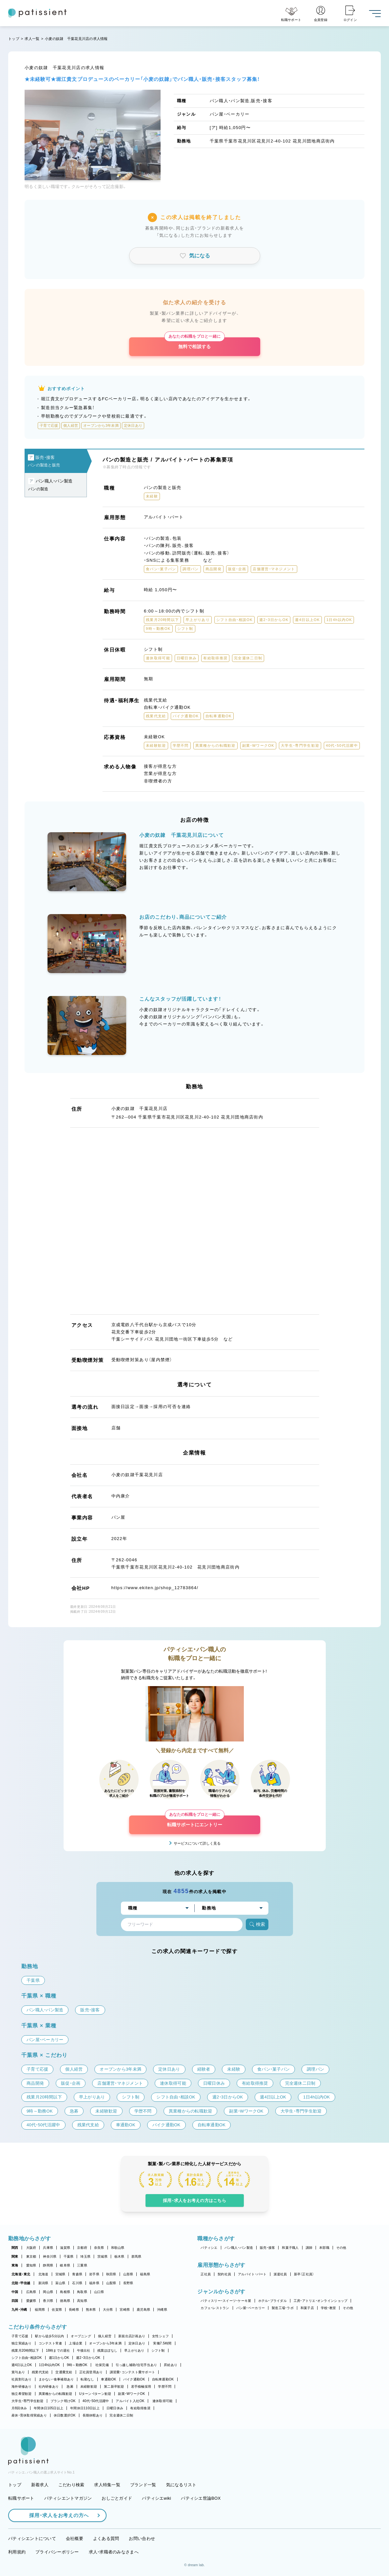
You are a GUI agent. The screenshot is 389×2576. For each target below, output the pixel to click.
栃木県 (119, 2256)
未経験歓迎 (88, 2386)
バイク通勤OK (134, 2379)
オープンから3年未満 (105, 2343)
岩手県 (94, 2274)
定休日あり (136, 2343)
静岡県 (48, 2265)
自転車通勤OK (163, 2379)
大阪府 (31, 2247)
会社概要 (74, 2538)
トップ (13, 39)
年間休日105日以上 (48, 2408)
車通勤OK (108, 2379)
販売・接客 (267, 2247)
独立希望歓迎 (21, 2394)
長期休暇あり (93, 2415)
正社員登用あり (91, 2372)
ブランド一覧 (143, 2484)
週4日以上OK (21, 2365)
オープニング (81, 2336)
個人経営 (104, 2336)
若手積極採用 (141, 2386)
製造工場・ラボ (283, 2308)
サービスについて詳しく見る (197, 1843)
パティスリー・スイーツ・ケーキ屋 (226, 2301)
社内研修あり (49, 2386)
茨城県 (102, 2256)
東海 (14, 2265)
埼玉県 (85, 2256)
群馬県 (136, 2256)
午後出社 (83, 2350)
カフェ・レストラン (215, 2308)
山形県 (128, 2274)
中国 (14, 2292)
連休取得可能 (162, 2401)
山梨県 (111, 2283)
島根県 (65, 2292)
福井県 (94, 2283)
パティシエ (209, 2247)
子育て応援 (19, 2336)
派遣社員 (280, 2274)
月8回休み (19, 2408)
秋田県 (111, 2274)
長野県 (128, 2283)
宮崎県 (125, 2309)
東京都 (31, 2256)
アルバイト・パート (252, 2274)
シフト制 (158, 2350)
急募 (70, 2386)
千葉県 (69, 2256)
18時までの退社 (58, 2350)
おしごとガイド (117, 2498)
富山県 (60, 2283)
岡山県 (48, 2292)
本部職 (324, 2247)
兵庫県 (48, 2247)
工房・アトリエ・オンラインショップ (320, 2301)
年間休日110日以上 (85, 2408)
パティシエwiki (156, 2498)
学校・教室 (328, 2308)
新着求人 (40, 2484)
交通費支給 (63, 2372)
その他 (341, 2247)
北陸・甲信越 (20, 2283)
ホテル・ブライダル (272, 2301)
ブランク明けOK (63, 2401)
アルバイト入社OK (130, 2401)
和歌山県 (118, 2247)
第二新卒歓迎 (114, 2386)
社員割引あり (21, 2379)
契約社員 (224, 2274)
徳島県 (65, 2301)
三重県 (82, 2265)
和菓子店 (307, 2308)
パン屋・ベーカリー (250, 2308)
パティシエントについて (32, 2538)
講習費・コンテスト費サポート (132, 2372)
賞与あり (18, 2372)
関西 (14, 2247)
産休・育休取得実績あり (29, 2415)
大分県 (108, 2309)
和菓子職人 (290, 2247)
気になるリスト (181, 2484)
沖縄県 (162, 2309)
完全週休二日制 (121, 2415)
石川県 (77, 2283)
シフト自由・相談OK (26, 2358)
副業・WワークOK (131, 2394)
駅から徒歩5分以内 (49, 2336)
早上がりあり (134, 2350)
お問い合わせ (142, 2538)
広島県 (31, 2292)
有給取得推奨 (140, 2408)
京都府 (82, 2247)
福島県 (145, 2274)
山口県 (99, 2292)
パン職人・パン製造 (238, 2247)
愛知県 (31, 2265)
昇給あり (170, 2365)
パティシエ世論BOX (201, 2498)
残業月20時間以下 (25, 2350)
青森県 (77, 2274)
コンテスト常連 (50, 2343)
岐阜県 (65, 2265)
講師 (309, 2247)
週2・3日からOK (88, 2358)
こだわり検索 (71, 2484)
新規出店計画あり (131, 2336)
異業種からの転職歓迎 (55, 2394)
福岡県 (40, 2309)
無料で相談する (194, 343)
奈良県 (99, 2247)
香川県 (48, 2301)
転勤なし (87, 2379)
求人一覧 (32, 39)
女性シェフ (160, 2336)
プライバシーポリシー (57, 2551)
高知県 (82, 2301)
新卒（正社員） (304, 2274)
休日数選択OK (65, 2415)
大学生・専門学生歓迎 (27, 2401)
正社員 (206, 2274)
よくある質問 (106, 2538)
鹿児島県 (143, 2309)
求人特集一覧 (107, 2484)
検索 (257, 1924)
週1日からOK (59, 2358)
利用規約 (17, 2551)
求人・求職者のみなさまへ (114, 2551)
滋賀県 (65, 2247)
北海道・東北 (20, 2274)
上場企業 (75, 2343)
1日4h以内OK (49, 2365)
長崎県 (74, 2309)
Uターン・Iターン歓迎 (95, 2394)
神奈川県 (49, 2256)
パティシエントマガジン (68, 2498)
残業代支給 (40, 2372)
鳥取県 (82, 2292)
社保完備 (102, 2365)
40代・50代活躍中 (96, 2401)
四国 (14, 2301)
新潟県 (43, 2283)
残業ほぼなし (107, 2350)
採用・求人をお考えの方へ (56, 2515)
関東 (14, 2256)
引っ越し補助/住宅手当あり (136, 2365)
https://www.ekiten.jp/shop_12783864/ (155, 1587)
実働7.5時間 (162, 2343)
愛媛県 (31, 2301)
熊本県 (91, 2309)
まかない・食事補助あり (56, 2379)
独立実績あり (21, 2343)
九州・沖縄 (19, 2309)
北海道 (43, 2274)
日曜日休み (115, 2408)
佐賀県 (57, 2309)
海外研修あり (21, 2386)
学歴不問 (164, 2386)
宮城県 (60, 2274)
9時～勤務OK (77, 2365)
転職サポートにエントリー (194, 1821)
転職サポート (21, 2498)
